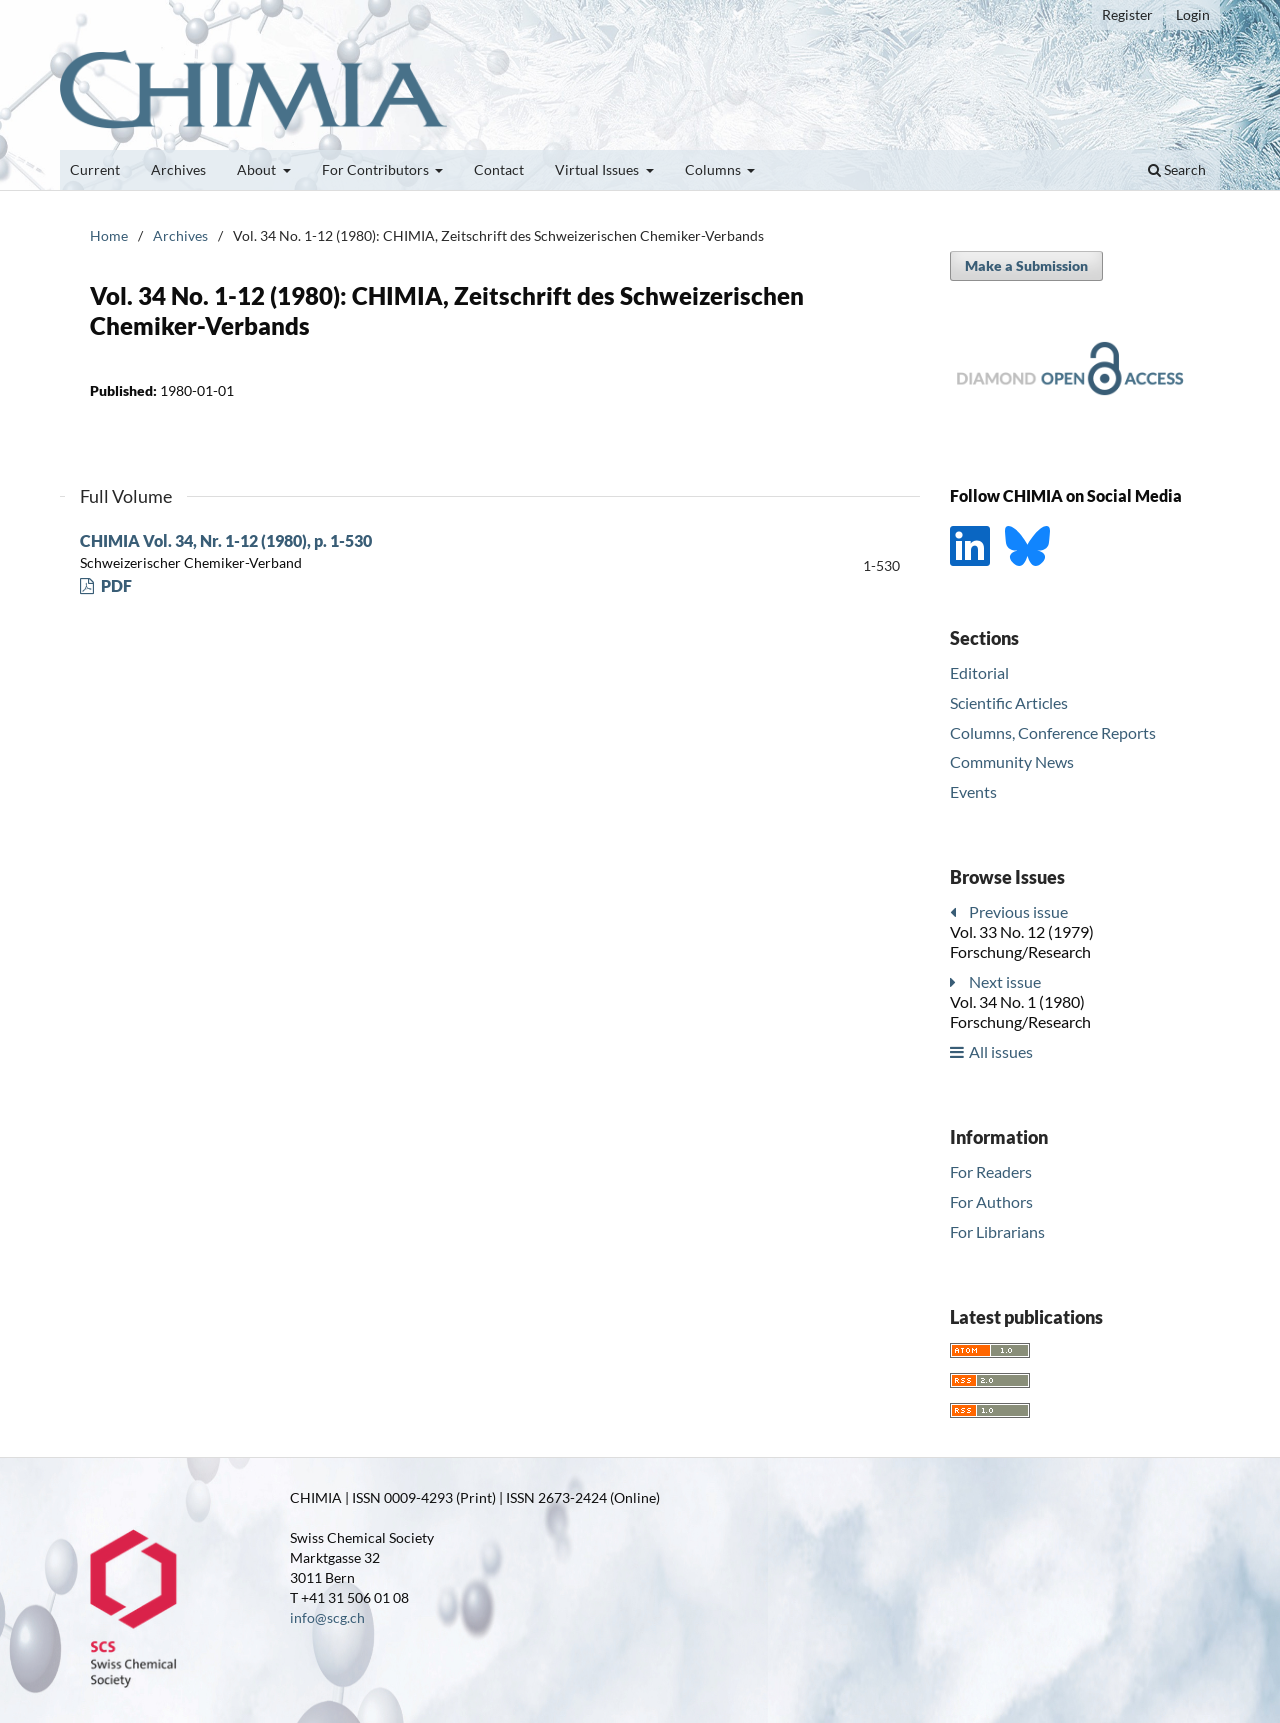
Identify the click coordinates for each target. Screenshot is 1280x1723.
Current (95, 169)
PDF (115, 585)
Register (1127, 14)
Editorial (979, 672)
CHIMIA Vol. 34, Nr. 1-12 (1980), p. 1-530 (226, 540)
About (258, 169)
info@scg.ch (327, 1617)
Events (973, 791)
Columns (714, 169)
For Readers (991, 1171)
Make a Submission (1026, 265)
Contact (499, 169)
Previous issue (1018, 911)
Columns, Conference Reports (1053, 732)
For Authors (991, 1201)
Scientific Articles (1009, 702)
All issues (1001, 1051)
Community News (1012, 761)
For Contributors (377, 169)
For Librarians (997, 1231)
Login (1193, 14)
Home (109, 235)
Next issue (1005, 981)
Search (1177, 169)
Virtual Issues (598, 169)
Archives (178, 169)
